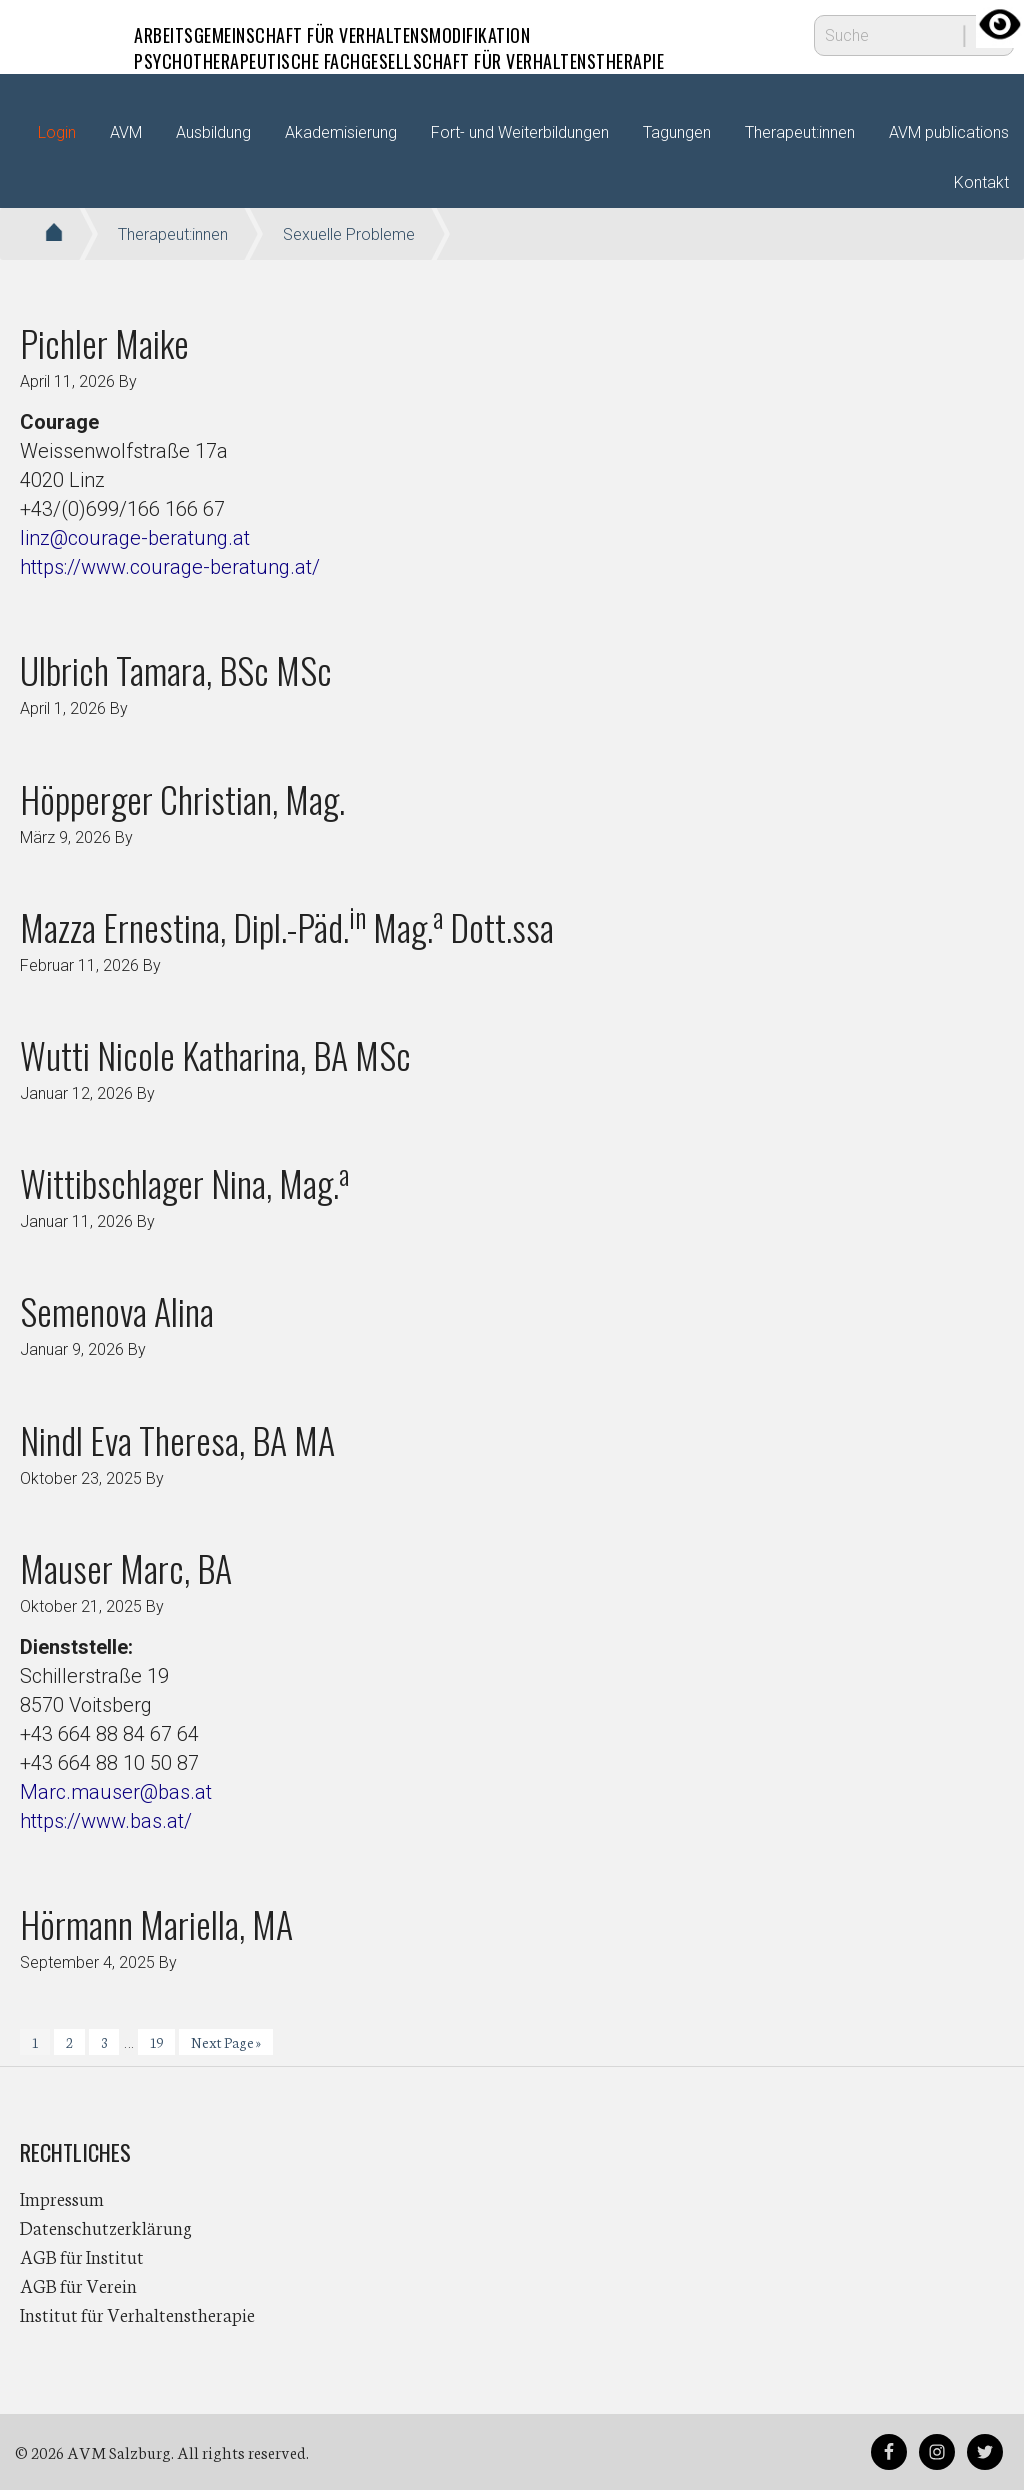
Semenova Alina (117, 1310)
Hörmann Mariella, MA (156, 1923)
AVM (60, 35)
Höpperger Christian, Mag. (182, 798)
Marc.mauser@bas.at (116, 1792)
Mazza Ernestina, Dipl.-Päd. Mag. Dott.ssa (287, 926)
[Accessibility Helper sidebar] (1000, 24)
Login (57, 132)
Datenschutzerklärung (106, 2227)
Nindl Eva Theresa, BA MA (177, 1439)
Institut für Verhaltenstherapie (137, 2314)
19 (162, 2044)
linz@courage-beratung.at (135, 538)
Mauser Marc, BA (126, 1567)
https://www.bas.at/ (106, 1821)
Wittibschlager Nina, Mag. (184, 1182)
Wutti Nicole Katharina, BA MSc (215, 1054)
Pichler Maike (104, 342)
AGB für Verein (78, 2285)
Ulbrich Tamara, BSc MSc (176, 669)
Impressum (62, 2198)
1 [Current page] (40, 2044)
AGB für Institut (82, 2256)
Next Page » (225, 2044)
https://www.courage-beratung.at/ (170, 567)
